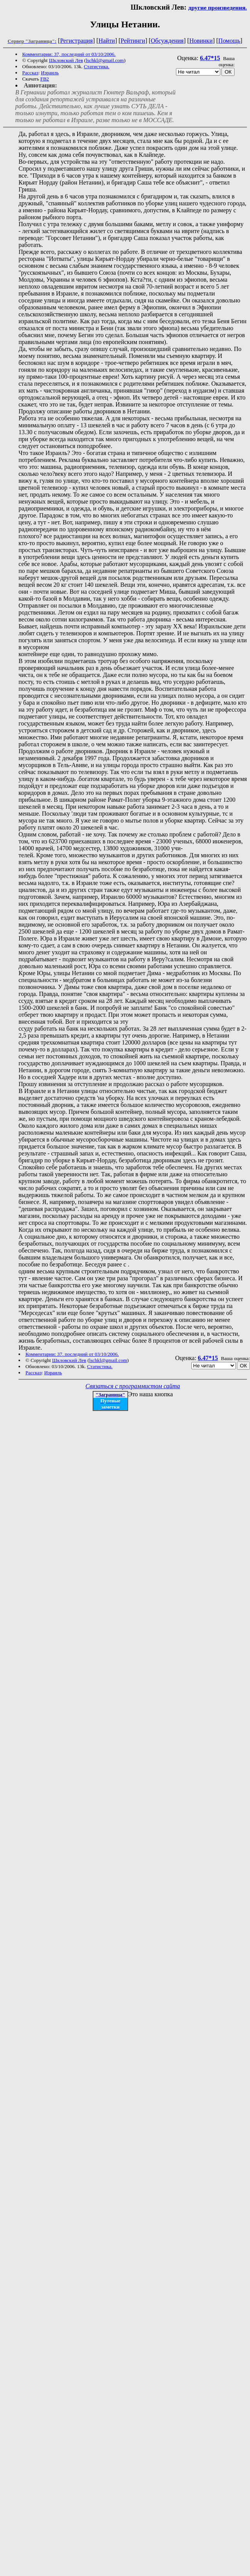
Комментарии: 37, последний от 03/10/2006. (69, 54)
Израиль (50, 73)
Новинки (201, 40)
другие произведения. (217, 7)
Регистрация (76, 40)
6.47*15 (210, 58)
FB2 (44, 79)
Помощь (229, 40)
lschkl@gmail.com (105, 60)
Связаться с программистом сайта (133, 1386)
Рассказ (30, 73)
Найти (106, 40)
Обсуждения (167, 40)
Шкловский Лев (66, 60)
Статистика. (96, 66)
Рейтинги (133, 40)
